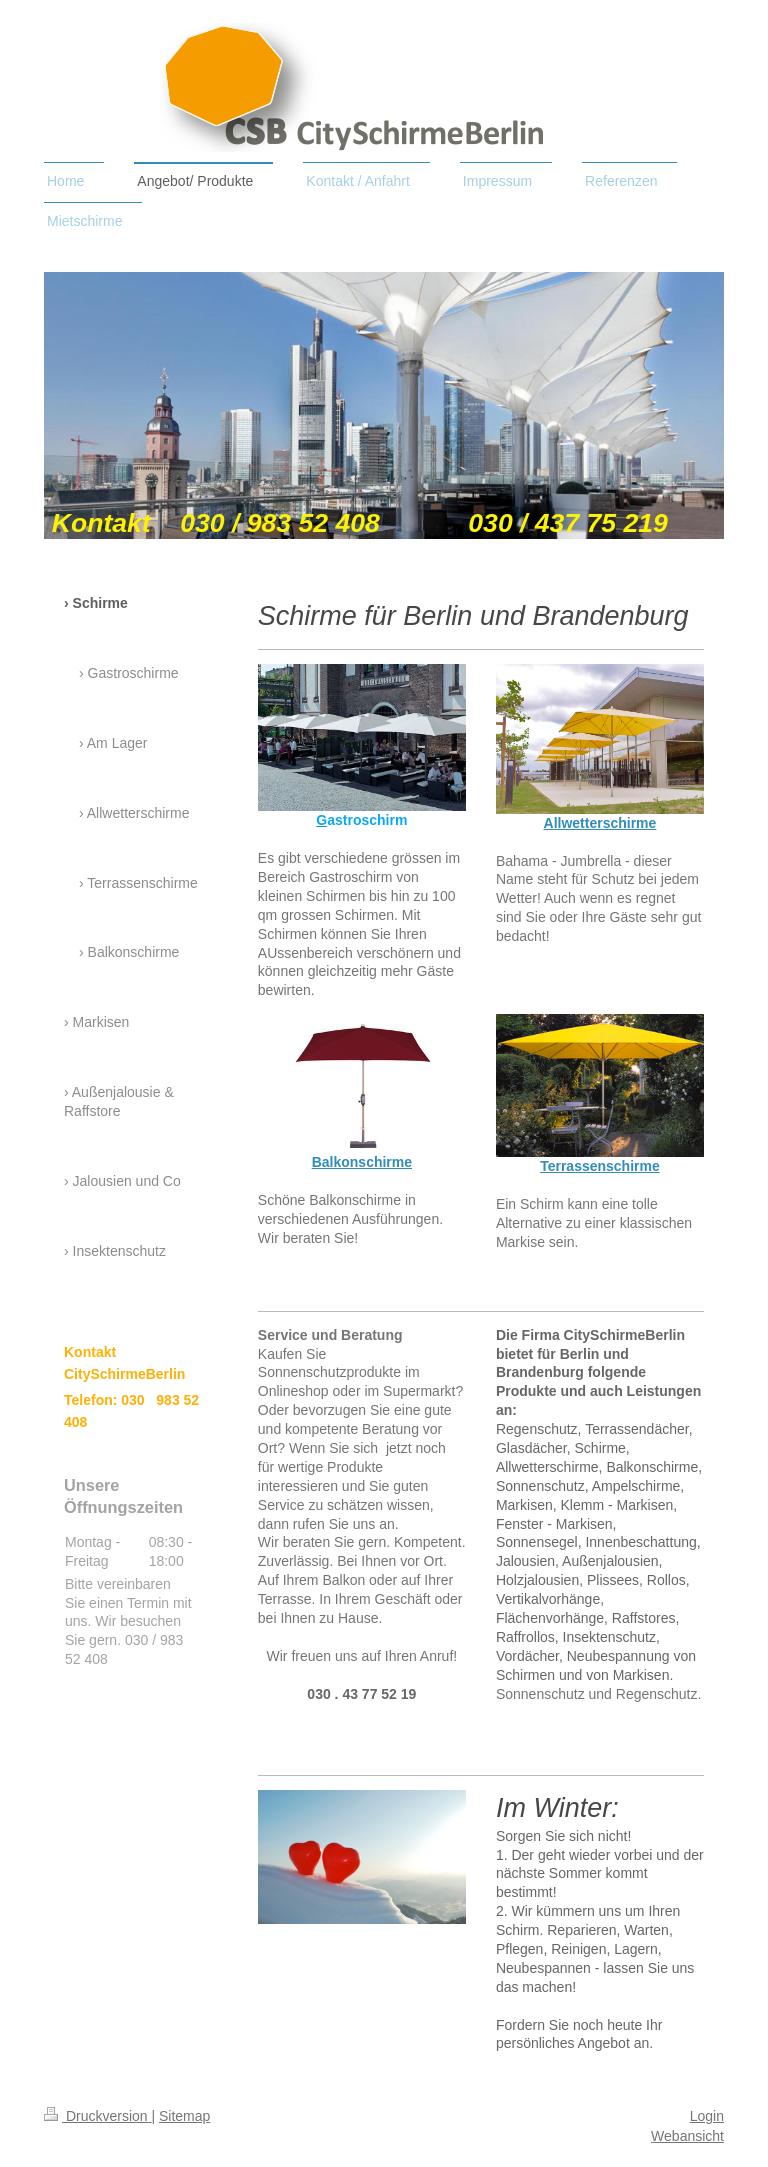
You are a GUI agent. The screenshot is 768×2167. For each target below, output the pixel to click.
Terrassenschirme (600, 1166)
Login (707, 2116)
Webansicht (687, 2136)
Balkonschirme (362, 1162)
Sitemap (184, 2116)
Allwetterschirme (600, 823)
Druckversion (97, 2116)
